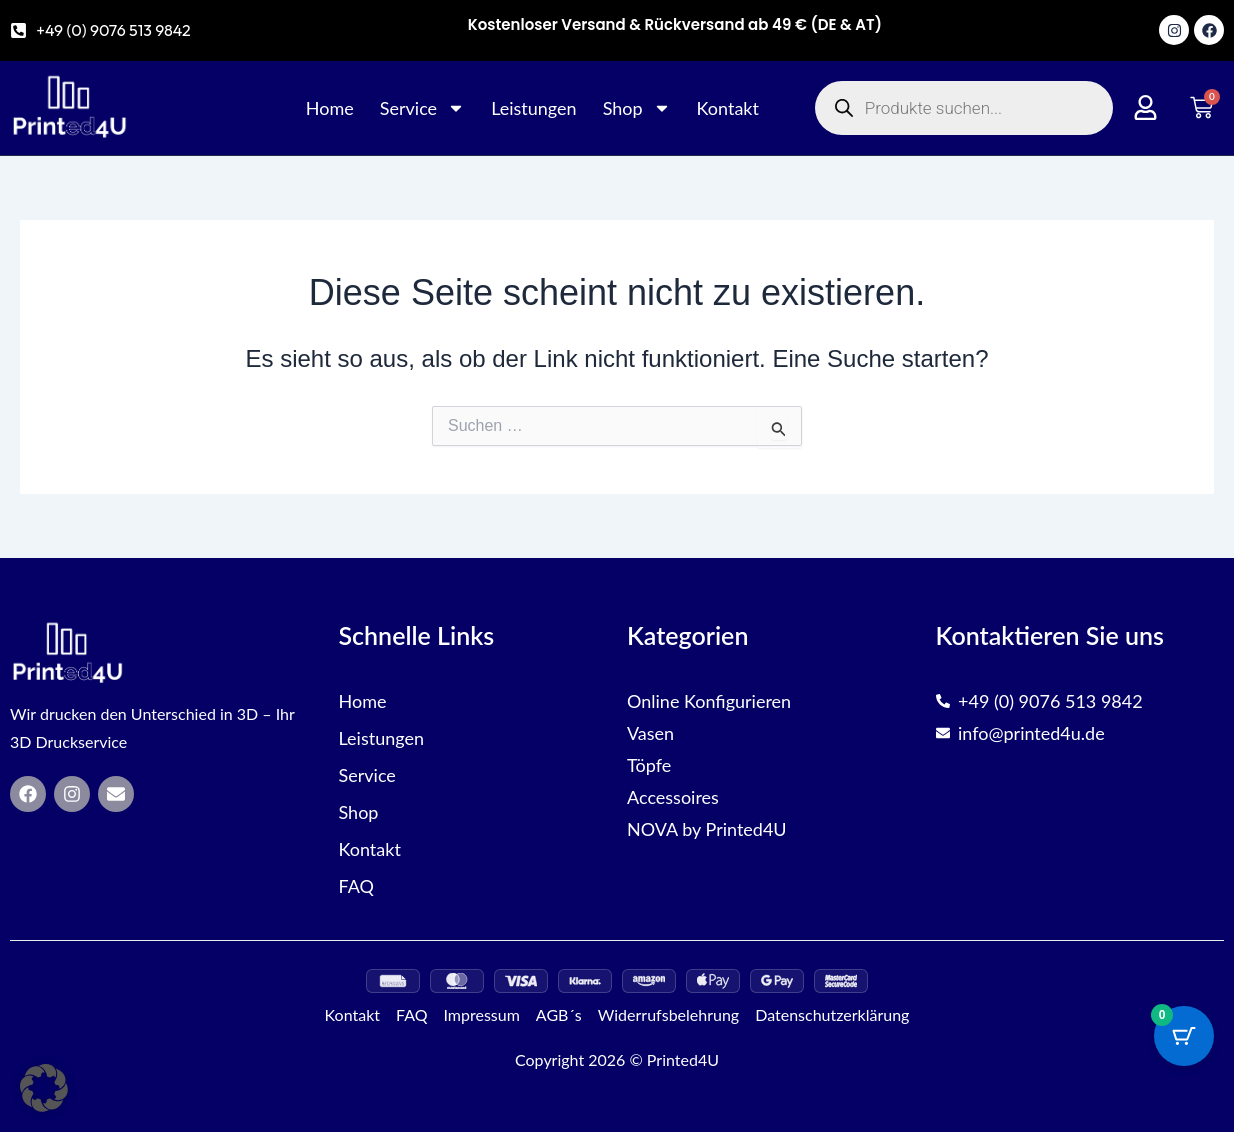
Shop (637, 108)
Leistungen (534, 108)
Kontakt (728, 108)
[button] (44, 1088)
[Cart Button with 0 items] (1184, 1036)
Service (422, 108)
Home (330, 108)
